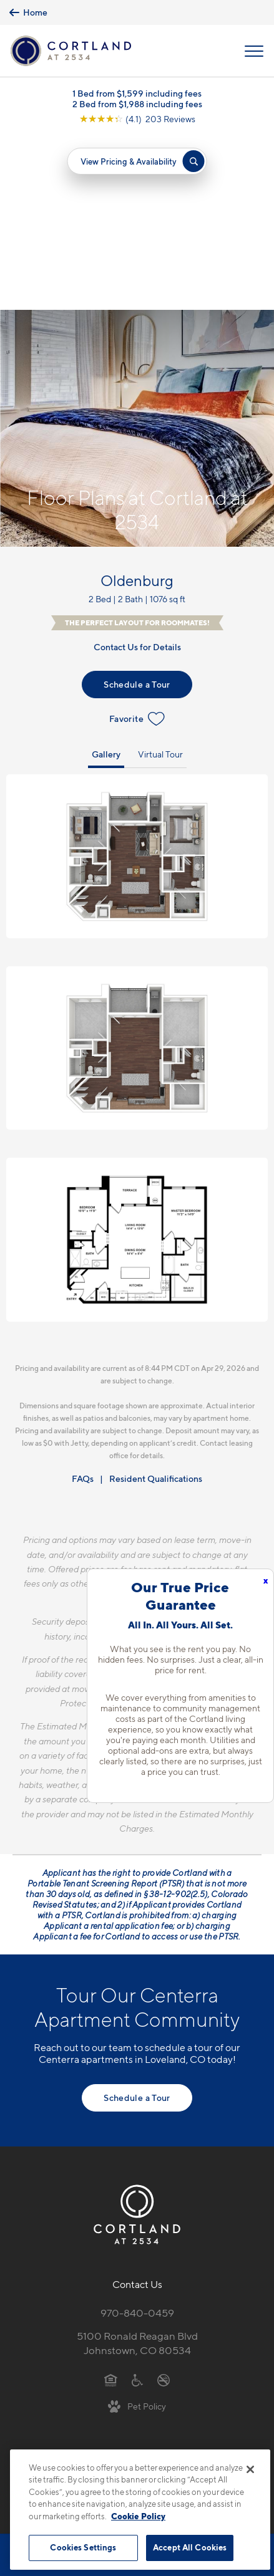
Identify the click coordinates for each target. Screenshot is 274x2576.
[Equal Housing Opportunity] (110, 2205)
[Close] (250, 2469)
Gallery (106, 579)
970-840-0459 (137, 2138)
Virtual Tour (160, 579)
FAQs (83, 1304)
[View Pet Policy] (137, 2231)
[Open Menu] (254, 51)
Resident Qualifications (155, 1304)
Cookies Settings (83, 2547)
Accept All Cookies (190, 2547)
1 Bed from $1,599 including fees (137, 93)
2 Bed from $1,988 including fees (137, 104)
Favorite (137, 544)
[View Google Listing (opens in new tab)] (137, 118)
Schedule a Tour (137, 509)
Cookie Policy (138, 2516)
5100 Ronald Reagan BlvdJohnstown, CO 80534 (137, 2168)
